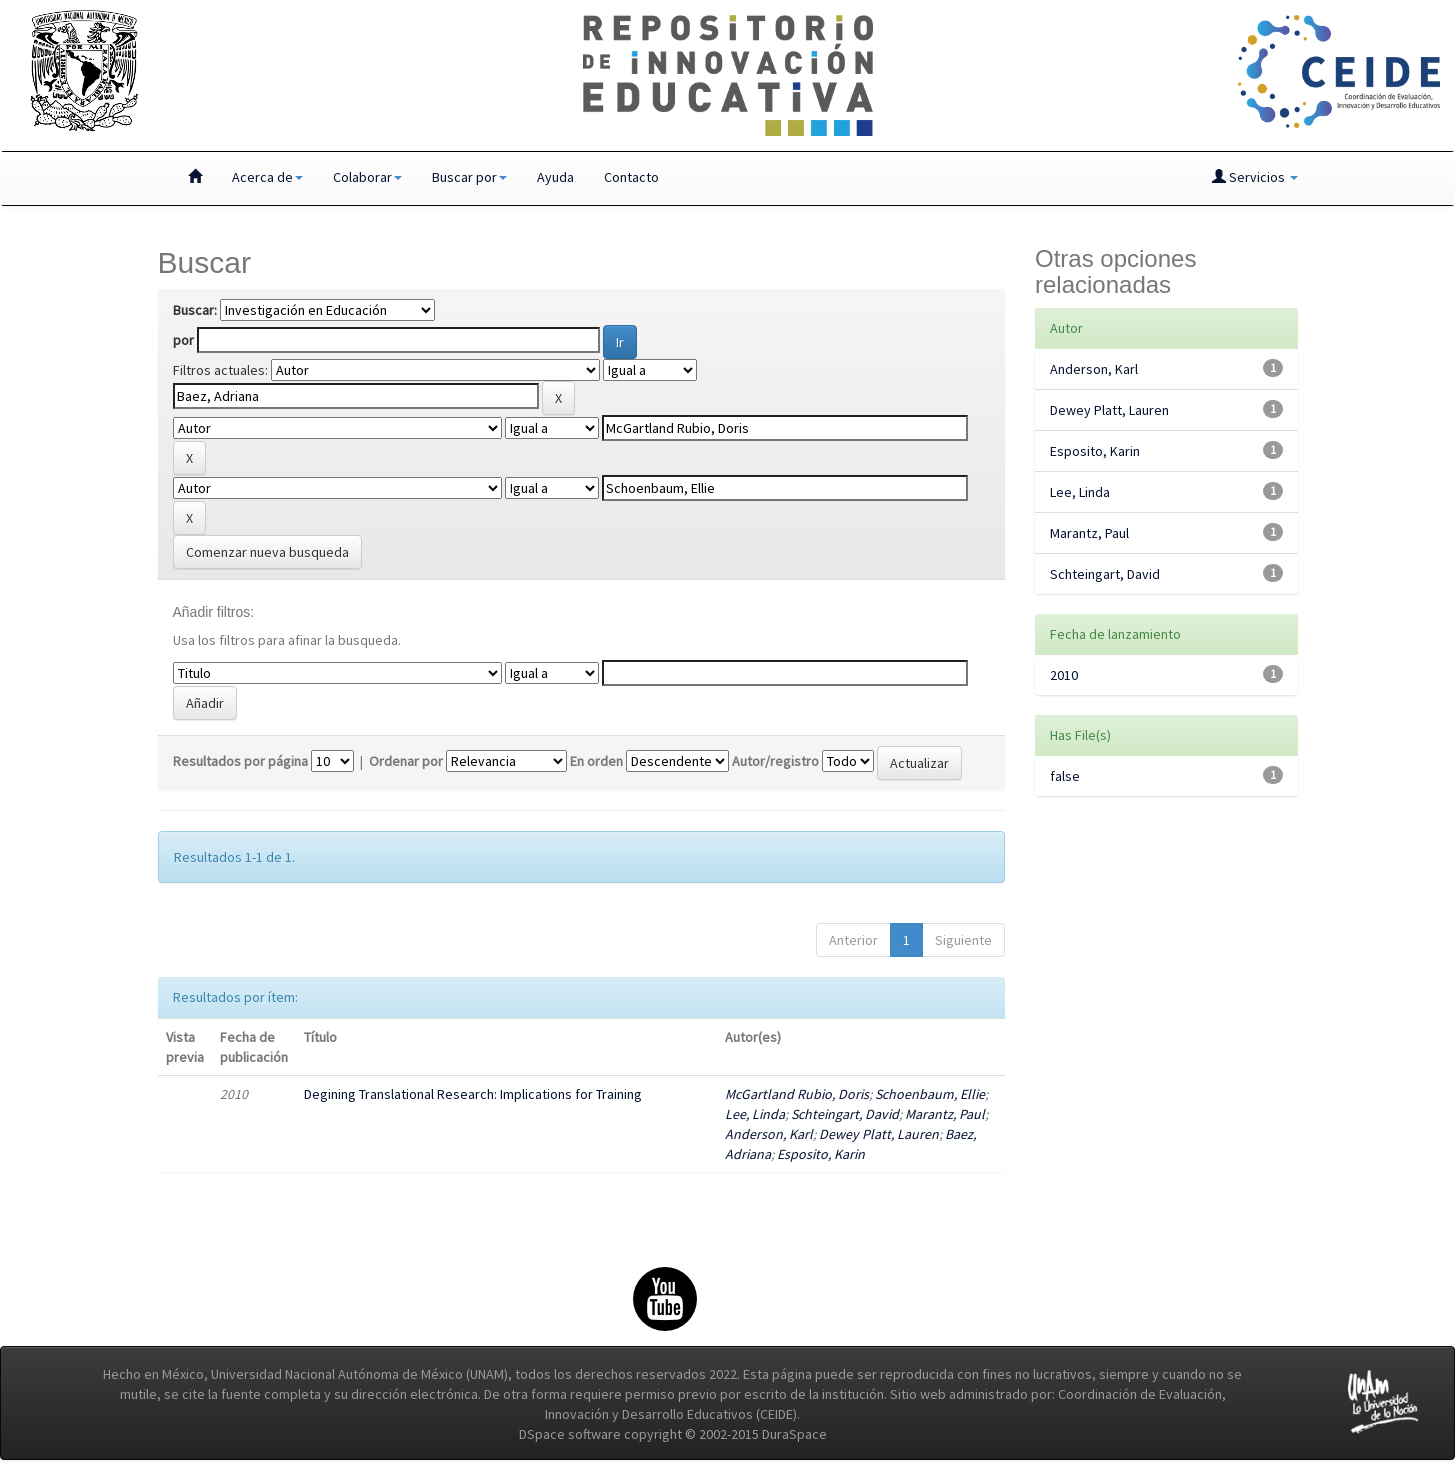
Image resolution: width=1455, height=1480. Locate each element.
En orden (596, 761)
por (183, 340)
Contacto (631, 177)
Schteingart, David (845, 1114)
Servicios (1255, 177)
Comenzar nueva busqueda (267, 552)
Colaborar (367, 177)
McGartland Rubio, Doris (797, 1094)
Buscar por (469, 177)
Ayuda (555, 177)
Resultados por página (240, 761)
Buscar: (195, 310)
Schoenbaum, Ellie (930, 1094)
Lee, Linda (755, 1114)
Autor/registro (775, 761)
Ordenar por (406, 761)
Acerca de (267, 177)
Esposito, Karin (821, 1154)
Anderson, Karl (769, 1134)
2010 (1064, 675)
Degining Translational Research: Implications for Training (473, 1094)
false (1065, 776)
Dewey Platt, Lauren (879, 1134)
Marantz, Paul (945, 1114)
